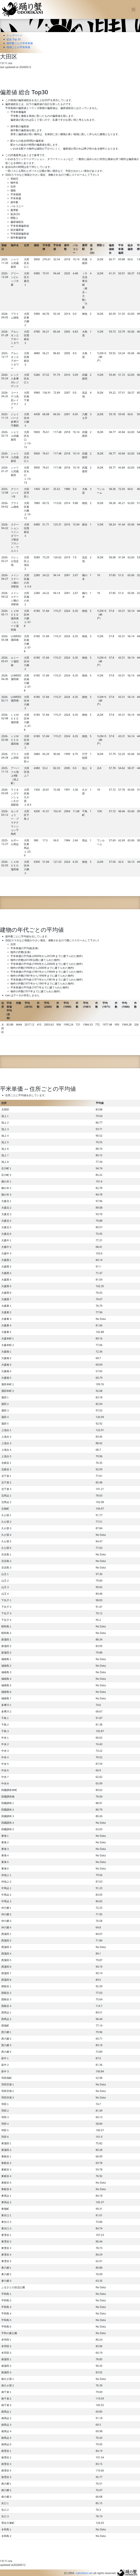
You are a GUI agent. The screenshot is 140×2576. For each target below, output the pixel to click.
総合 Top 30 (14, 39)
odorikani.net (84, 2573)
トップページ (14, 35)
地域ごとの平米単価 (18, 47)
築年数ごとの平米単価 (20, 43)
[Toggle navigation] (133, 9)
